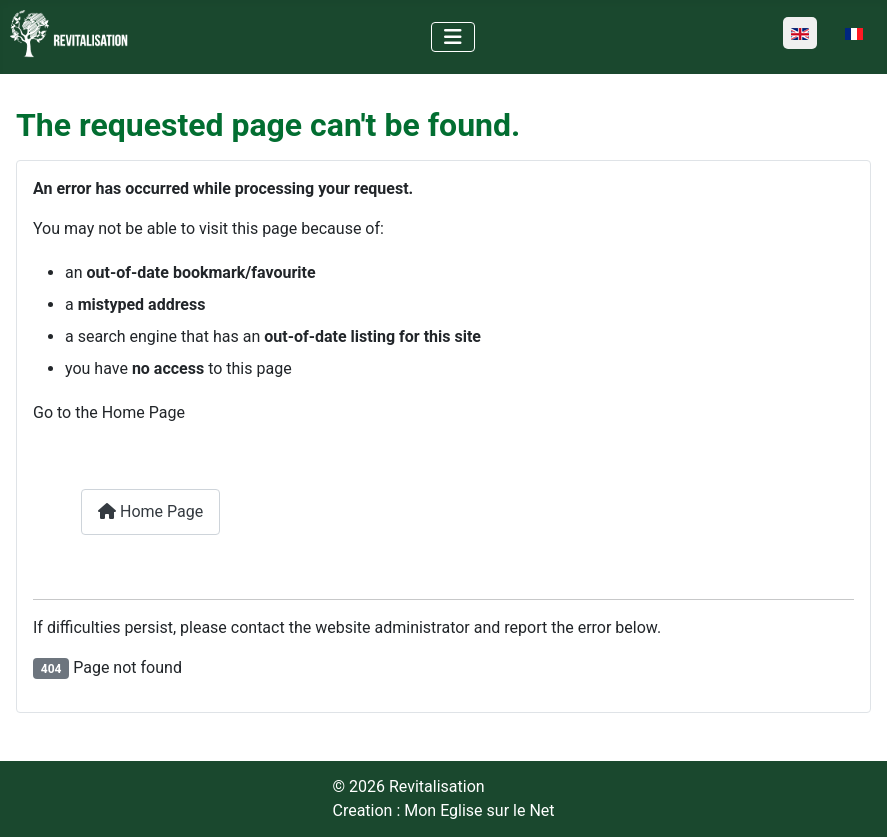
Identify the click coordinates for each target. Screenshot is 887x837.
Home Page (150, 511)
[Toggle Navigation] (453, 37)
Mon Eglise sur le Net (479, 810)
